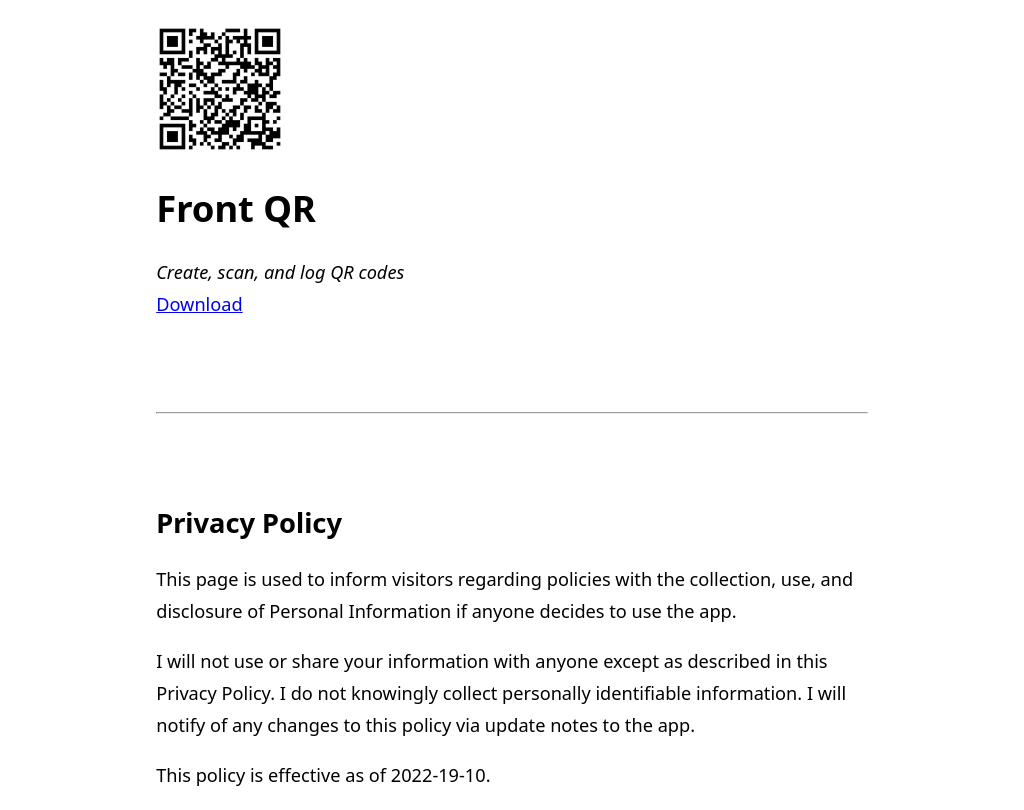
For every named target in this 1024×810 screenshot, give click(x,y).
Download (199, 304)
